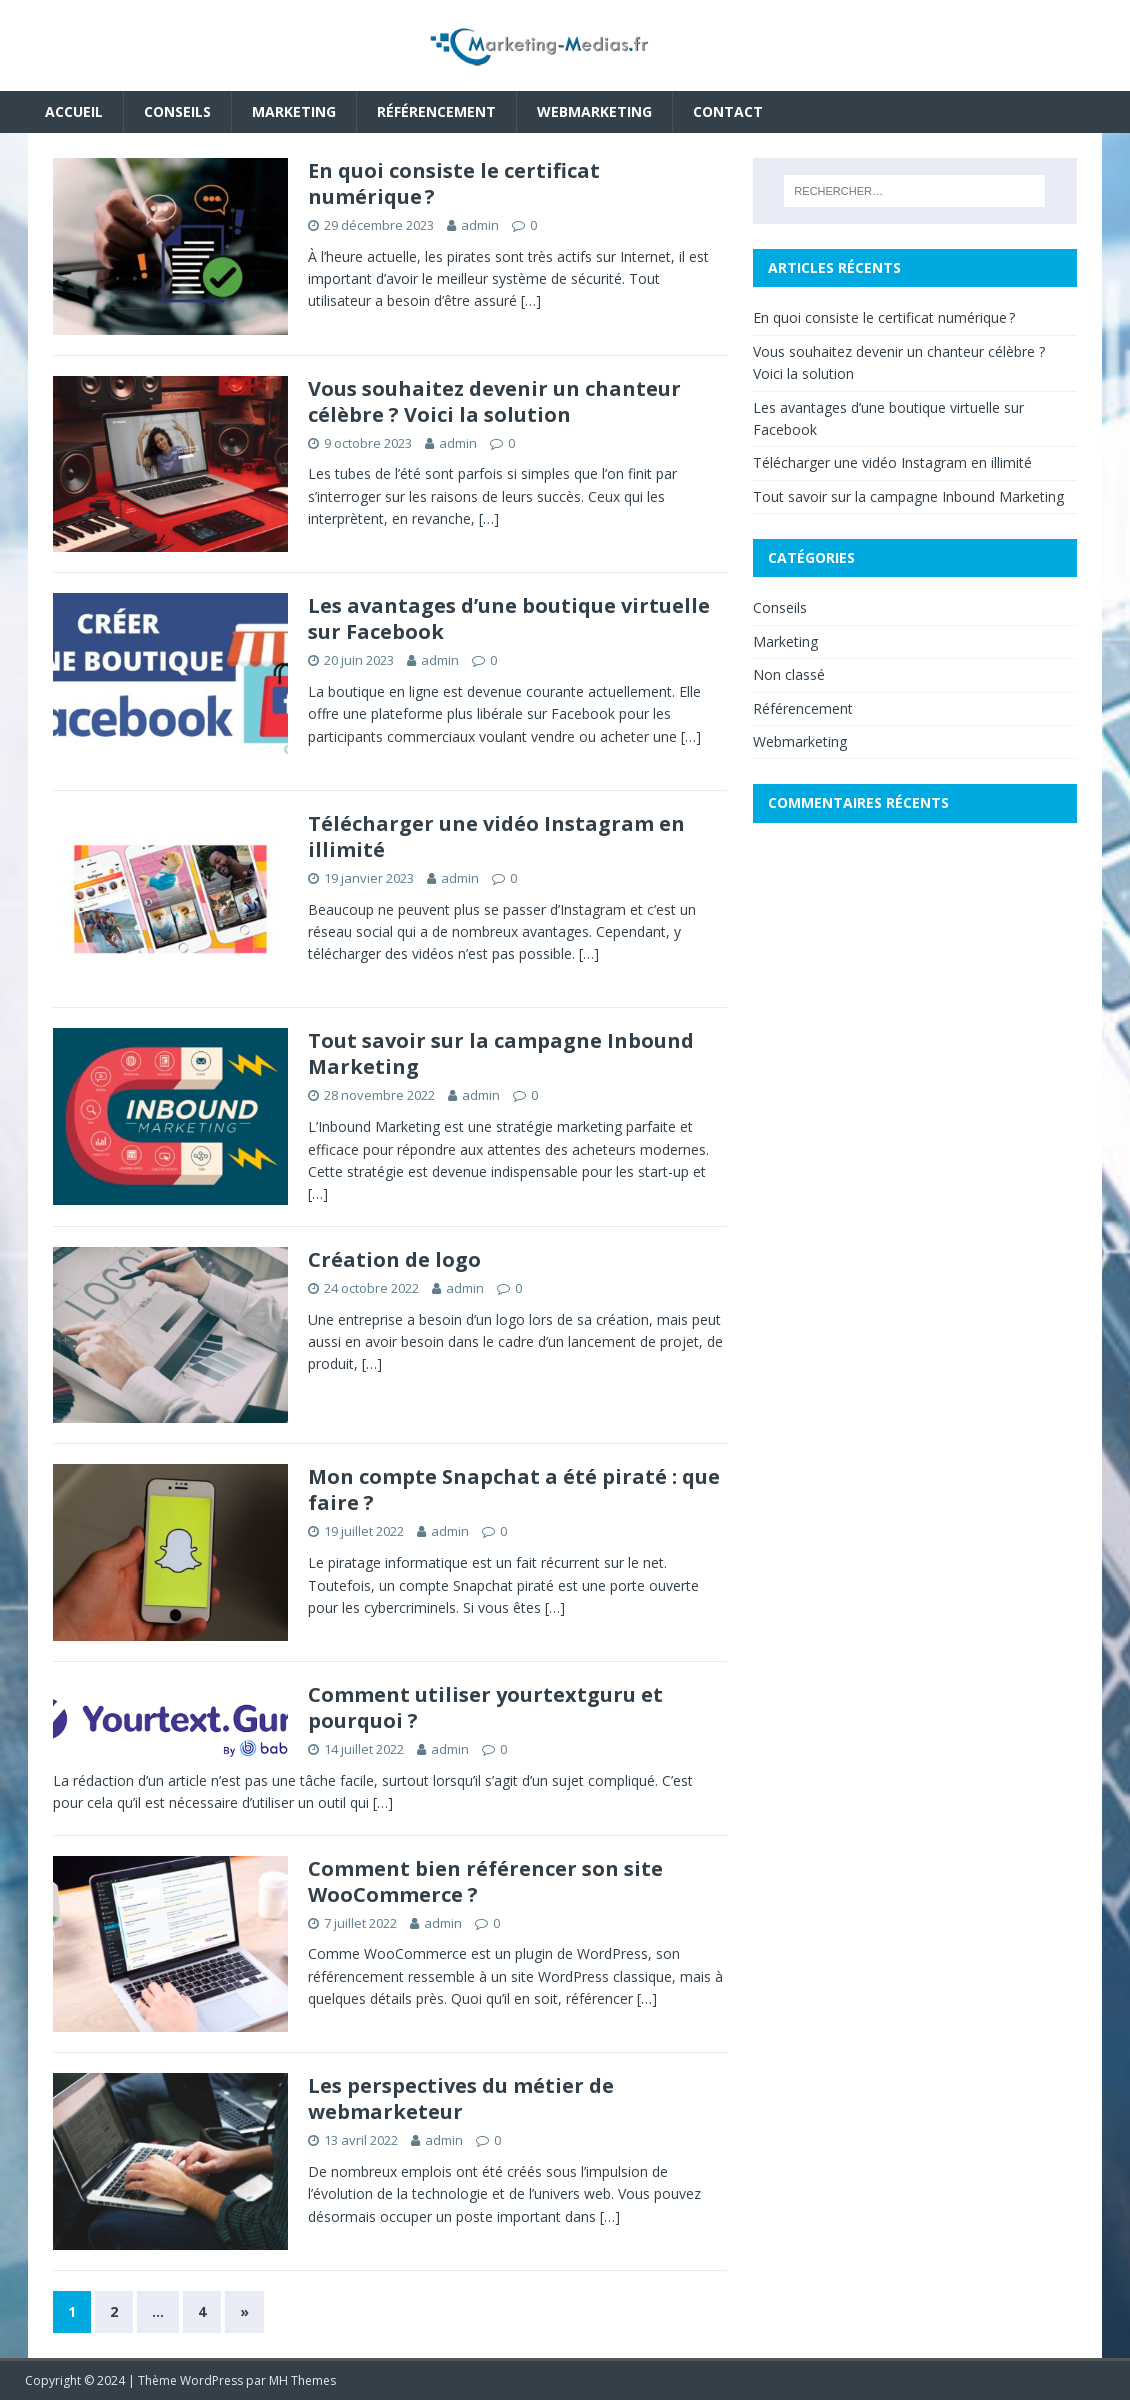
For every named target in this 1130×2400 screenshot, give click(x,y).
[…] (531, 300)
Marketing (294, 111)
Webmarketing (594, 111)
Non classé (789, 674)
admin (480, 225)
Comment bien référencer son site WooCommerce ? (485, 1881)
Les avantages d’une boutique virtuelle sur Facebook (509, 618)
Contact (728, 111)
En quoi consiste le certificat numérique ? (454, 183)
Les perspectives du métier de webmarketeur (461, 2098)
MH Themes (302, 2380)
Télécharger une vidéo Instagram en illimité (496, 836)
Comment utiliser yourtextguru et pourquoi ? (485, 1707)
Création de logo (394, 1259)
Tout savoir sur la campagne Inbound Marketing (501, 1053)
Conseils (177, 111)
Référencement (436, 111)
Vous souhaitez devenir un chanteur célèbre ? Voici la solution (494, 401)
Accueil (74, 111)
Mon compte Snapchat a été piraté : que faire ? (514, 1489)
